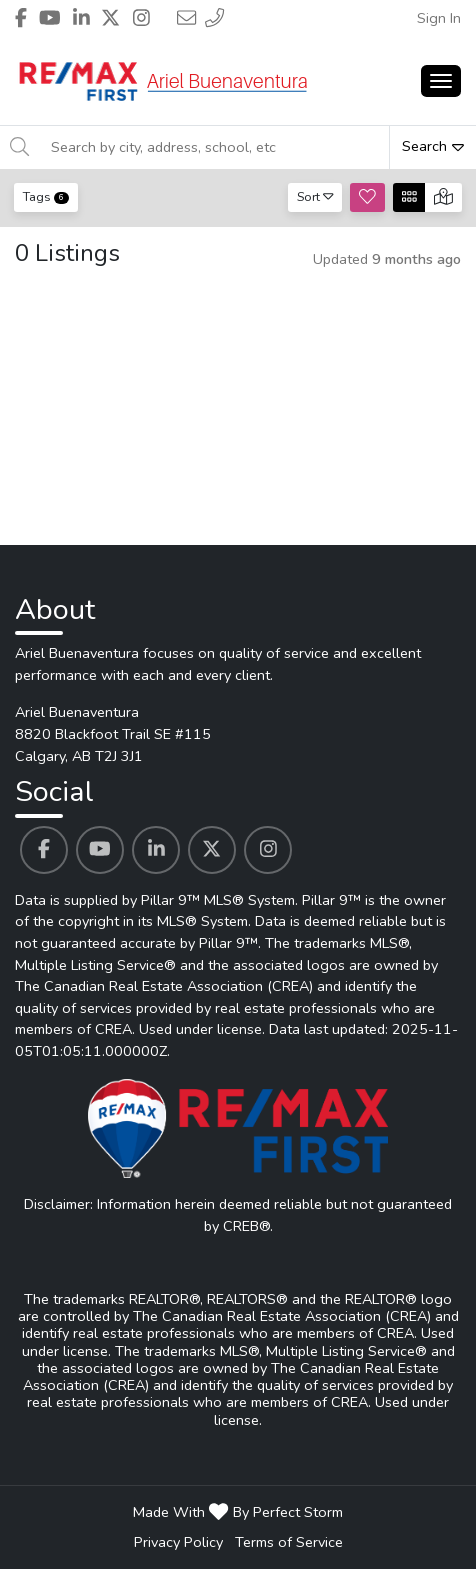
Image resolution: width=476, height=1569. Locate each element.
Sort (315, 196)
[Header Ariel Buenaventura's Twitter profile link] (110, 18)
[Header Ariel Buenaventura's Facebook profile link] (21, 18)
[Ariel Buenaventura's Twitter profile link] (212, 850)
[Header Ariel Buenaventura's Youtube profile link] (50, 18)
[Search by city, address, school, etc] (214, 147)
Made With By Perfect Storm (237, 1512)
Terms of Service (289, 1542)
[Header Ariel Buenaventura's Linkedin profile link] (81, 18)
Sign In (439, 18)
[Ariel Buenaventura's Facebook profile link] (44, 850)
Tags (46, 196)
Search (433, 146)
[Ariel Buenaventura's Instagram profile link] (268, 850)
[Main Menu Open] (441, 81)
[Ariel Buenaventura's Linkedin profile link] (156, 850)
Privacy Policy (178, 1542)
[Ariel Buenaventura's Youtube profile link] (100, 850)
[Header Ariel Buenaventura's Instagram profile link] (141, 18)
